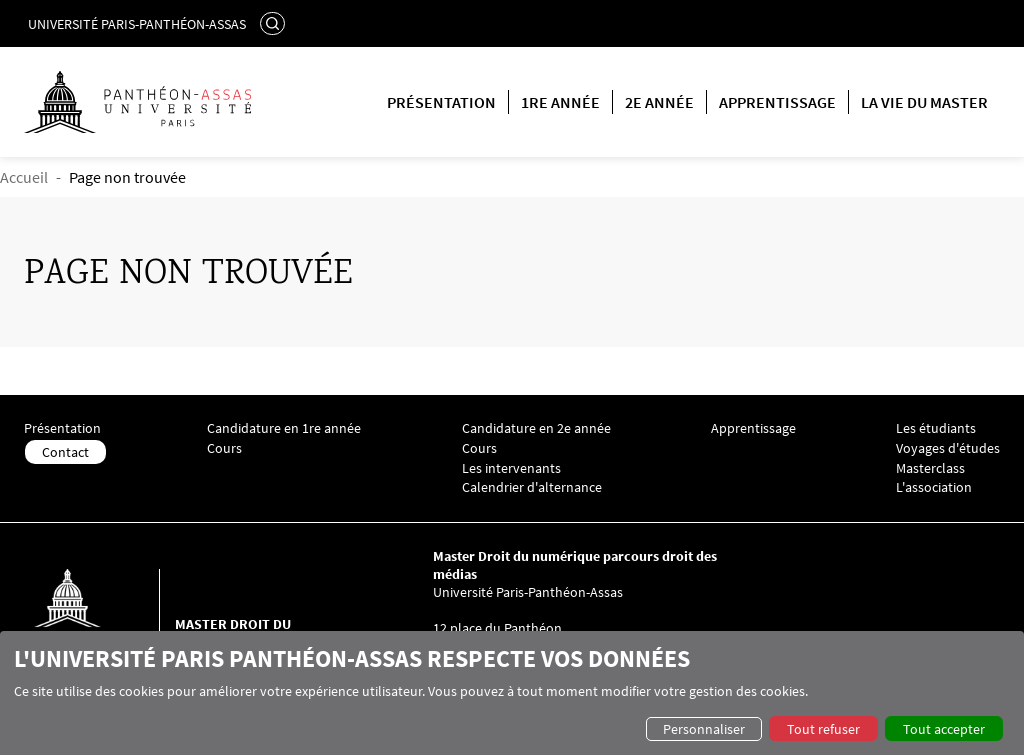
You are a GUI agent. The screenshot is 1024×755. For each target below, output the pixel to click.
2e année (659, 102)
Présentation (441, 102)
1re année (560, 102)
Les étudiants (936, 428)
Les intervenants (511, 468)
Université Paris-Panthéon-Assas (137, 24)
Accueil (24, 177)
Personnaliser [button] (704, 729)
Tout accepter (944, 729)
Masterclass (930, 468)
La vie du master (924, 102)
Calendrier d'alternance (532, 487)
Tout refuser (823, 729)
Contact (65, 452)
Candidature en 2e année (536, 428)
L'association (934, 487)
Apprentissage (777, 102)
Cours (224, 448)
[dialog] (512, 693)
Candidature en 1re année (284, 428)
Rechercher (275, 23)
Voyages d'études (948, 448)
